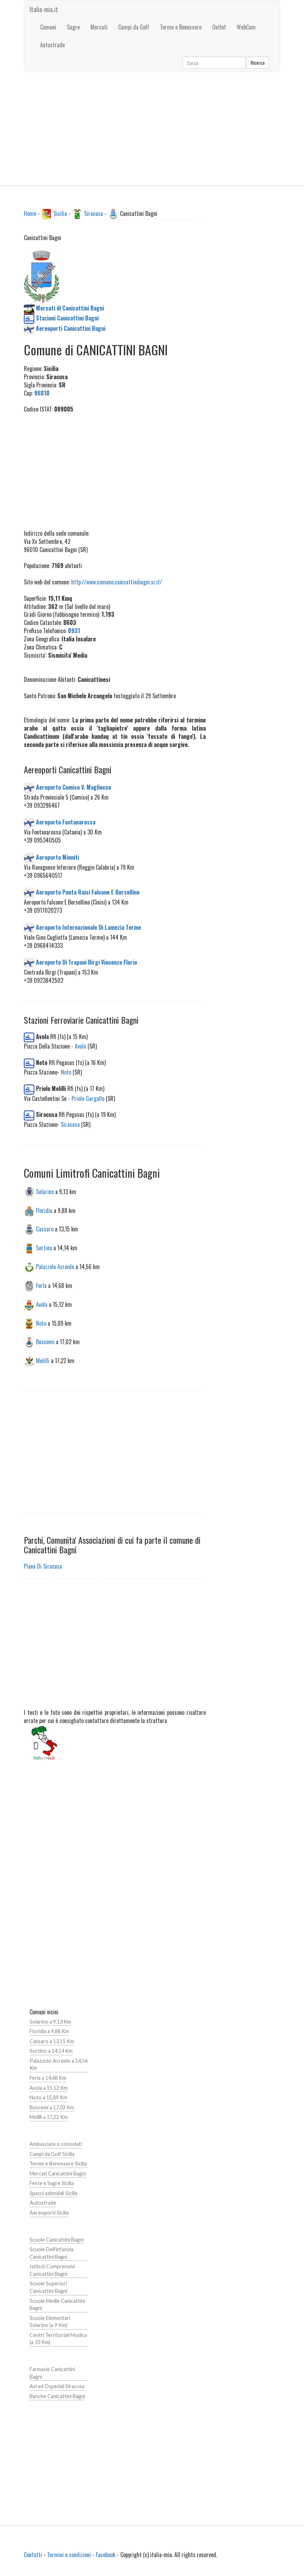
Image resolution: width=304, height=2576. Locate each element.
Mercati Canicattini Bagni (58, 2173)
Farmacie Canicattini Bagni (52, 2373)
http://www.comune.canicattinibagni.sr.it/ (116, 582)
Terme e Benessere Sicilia (58, 2164)
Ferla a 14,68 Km (48, 2078)
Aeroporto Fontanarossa (65, 822)
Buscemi (45, 1341)
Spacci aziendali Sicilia (53, 2193)
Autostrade (43, 2203)
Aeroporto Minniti (57, 857)
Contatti (33, 2554)
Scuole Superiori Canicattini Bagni (48, 2287)
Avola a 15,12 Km (49, 2088)
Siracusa (93, 213)
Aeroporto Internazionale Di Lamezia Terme (88, 927)
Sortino (44, 1248)
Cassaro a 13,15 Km (52, 2041)
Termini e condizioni (69, 2554)
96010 (41, 393)
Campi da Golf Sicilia (52, 2154)
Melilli (42, 1360)
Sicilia (60, 213)
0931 (74, 630)
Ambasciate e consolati (56, 2144)
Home (30, 213)
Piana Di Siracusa (43, 1566)
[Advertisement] (152, 129)
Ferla (41, 1285)
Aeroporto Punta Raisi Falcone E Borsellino (88, 892)
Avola (80, 1046)
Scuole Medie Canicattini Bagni (57, 2304)
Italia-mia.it (44, 9)
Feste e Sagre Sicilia (52, 2183)
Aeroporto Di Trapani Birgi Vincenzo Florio (86, 962)
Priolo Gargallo (88, 1098)
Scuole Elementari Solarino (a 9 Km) (50, 2321)
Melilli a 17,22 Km (49, 2117)
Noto (66, 1072)
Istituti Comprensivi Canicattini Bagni (52, 2270)
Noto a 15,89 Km (48, 2097)
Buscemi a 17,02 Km (52, 2107)
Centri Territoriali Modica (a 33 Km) (58, 2339)
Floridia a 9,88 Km (49, 2031)
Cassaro (44, 1229)
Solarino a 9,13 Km (50, 2022)
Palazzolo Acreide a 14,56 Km (59, 2064)
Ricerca (257, 62)
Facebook (105, 2554)
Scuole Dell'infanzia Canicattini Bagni (51, 2253)
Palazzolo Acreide (55, 1266)
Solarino (45, 1191)
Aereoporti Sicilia (49, 2213)
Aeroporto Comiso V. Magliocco (73, 787)
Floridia (44, 1210)
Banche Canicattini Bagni (57, 2396)
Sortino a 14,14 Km (51, 2051)
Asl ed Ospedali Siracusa (57, 2386)
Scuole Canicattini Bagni (57, 2240)
